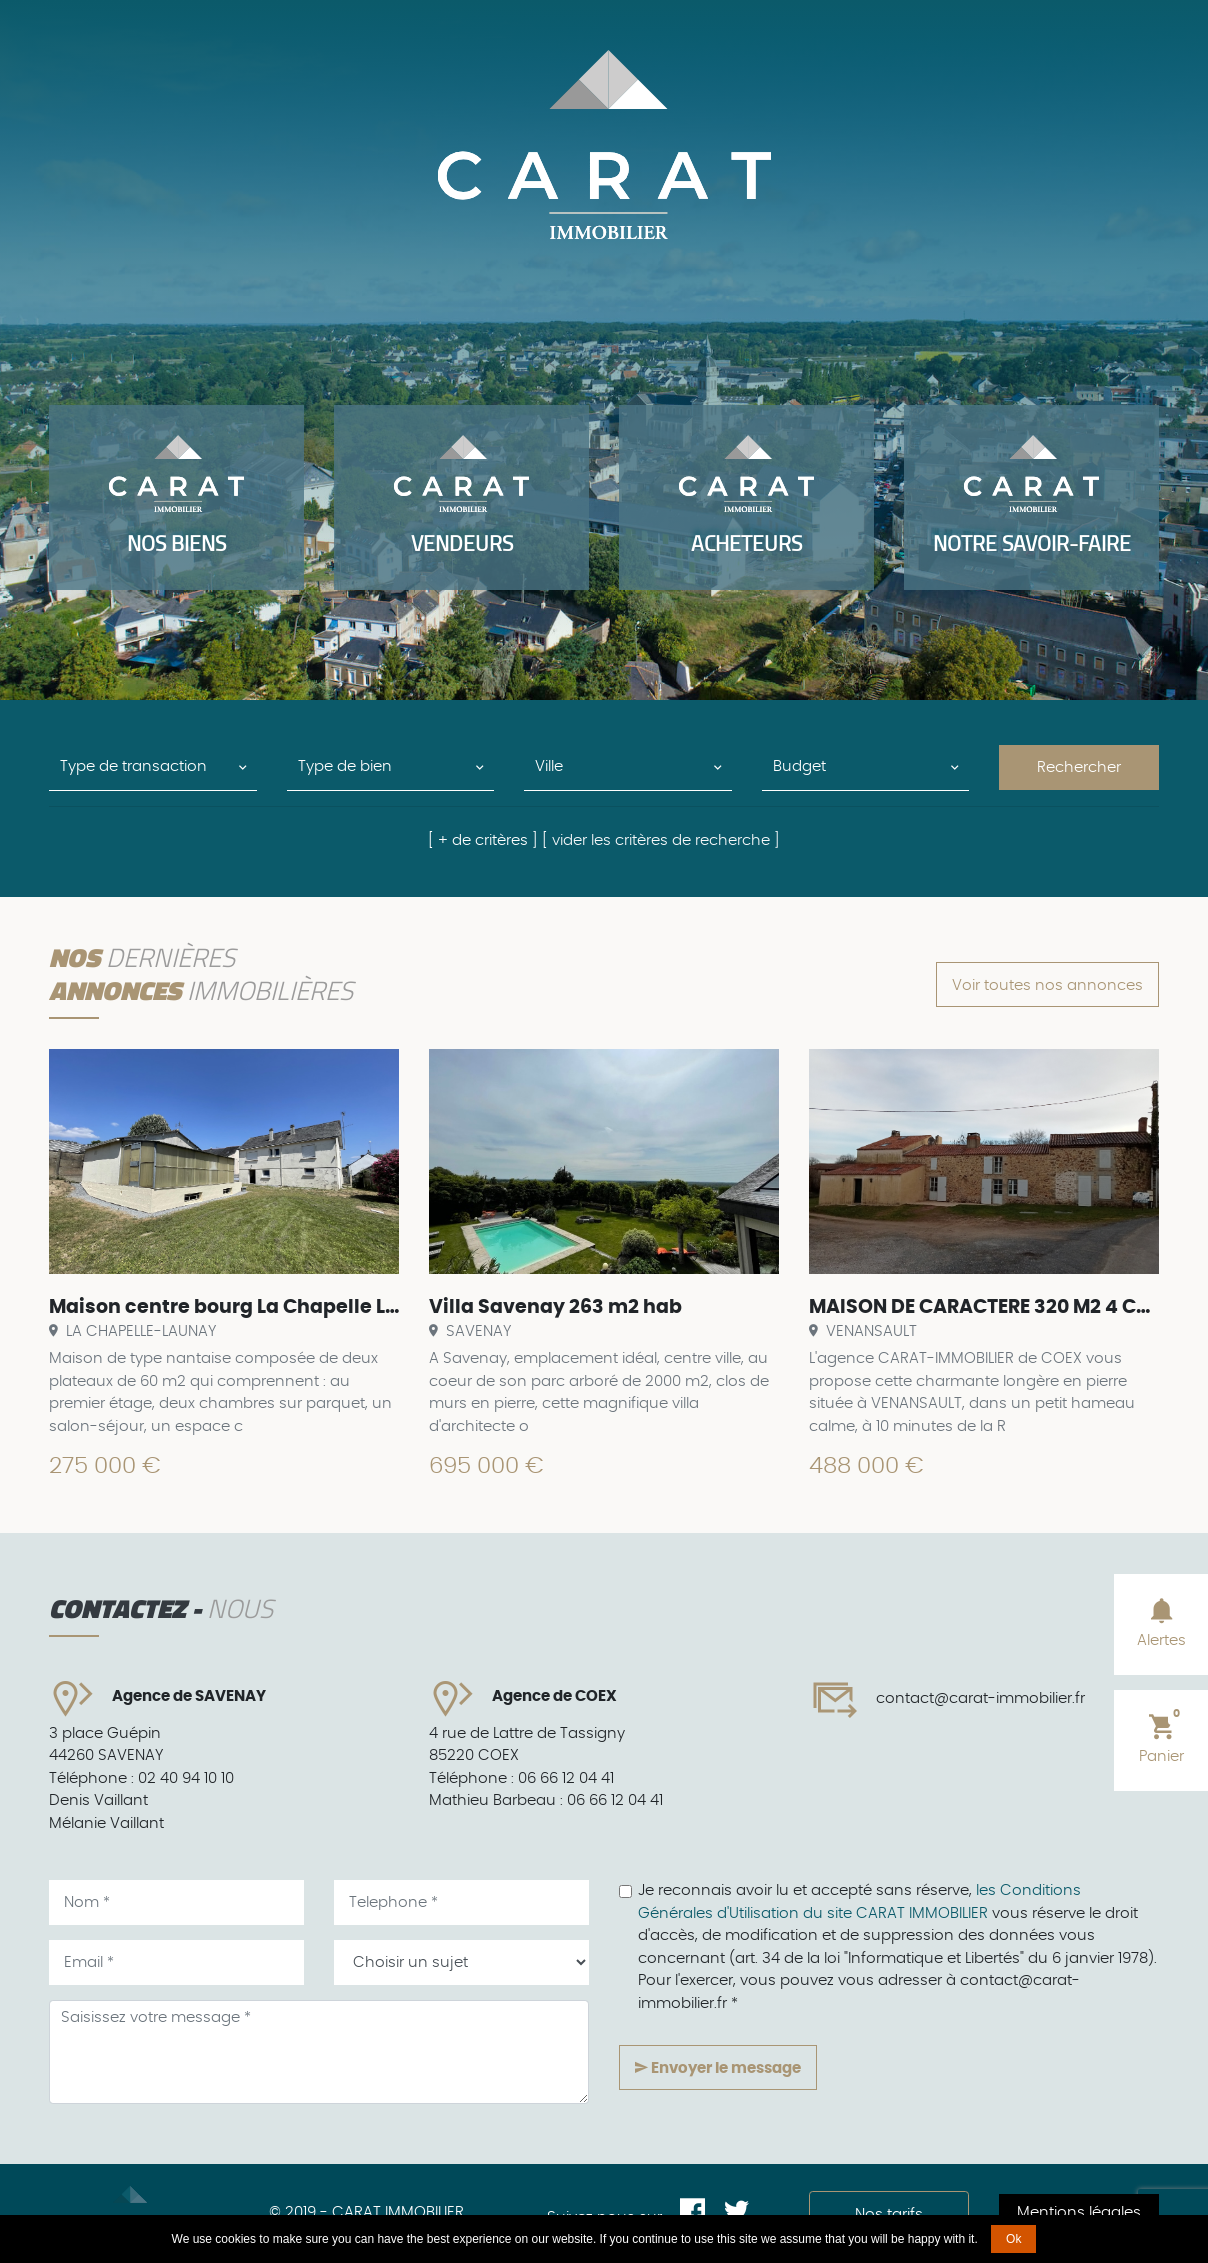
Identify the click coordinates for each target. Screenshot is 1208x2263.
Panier (1161, 1736)
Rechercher (1079, 767)
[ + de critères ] (483, 840)
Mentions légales (1079, 2212)
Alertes (1161, 1622)
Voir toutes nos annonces (1047, 985)
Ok (1013, 2239)
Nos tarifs (889, 2214)
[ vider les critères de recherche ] (661, 840)
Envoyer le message (718, 2068)
